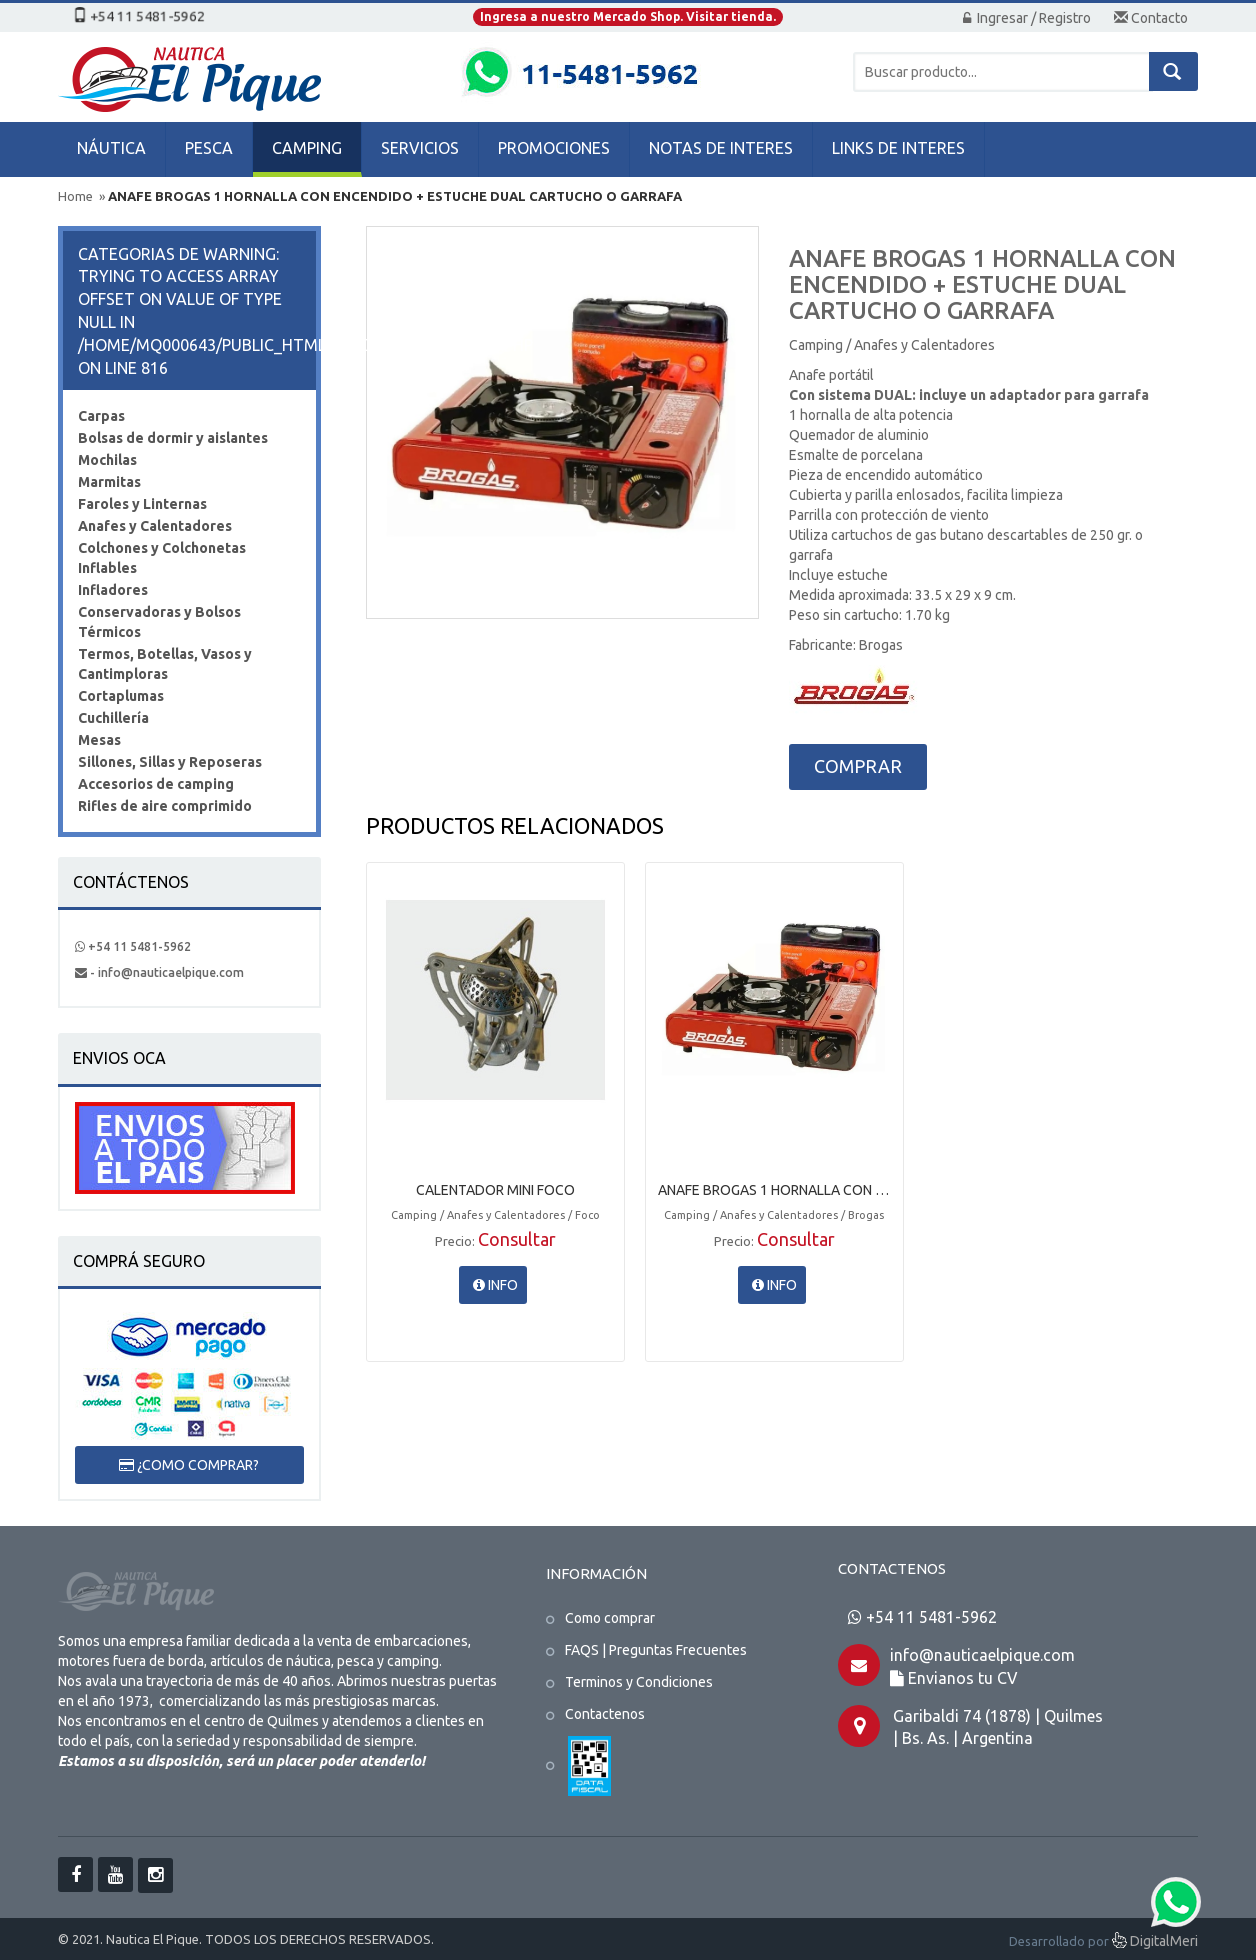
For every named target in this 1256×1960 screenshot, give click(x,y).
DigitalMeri (1155, 1942)
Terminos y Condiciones (639, 1682)
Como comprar (610, 1618)
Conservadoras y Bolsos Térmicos (159, 622)
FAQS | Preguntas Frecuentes (656, 1650)
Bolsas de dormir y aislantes (173, 438)
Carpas (101, 416)
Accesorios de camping (156, 784)
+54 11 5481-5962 (133, 946)
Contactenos (605, 1714)
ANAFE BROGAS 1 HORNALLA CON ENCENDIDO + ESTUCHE (774, 1190)
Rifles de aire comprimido (165, 806)
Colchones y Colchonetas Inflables (162, 558)
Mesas (99, 740)
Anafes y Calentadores (155, 526)
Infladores (113, 590)
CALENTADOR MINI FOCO (495, 1190)
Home (75, 196)
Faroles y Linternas (142, 504)
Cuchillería (113, 718)
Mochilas (107, 460)
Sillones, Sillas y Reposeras (170, 762)
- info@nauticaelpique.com (159, 972)
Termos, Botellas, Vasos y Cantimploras (165, 664)
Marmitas (109, 482)
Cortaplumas (121, 696)
